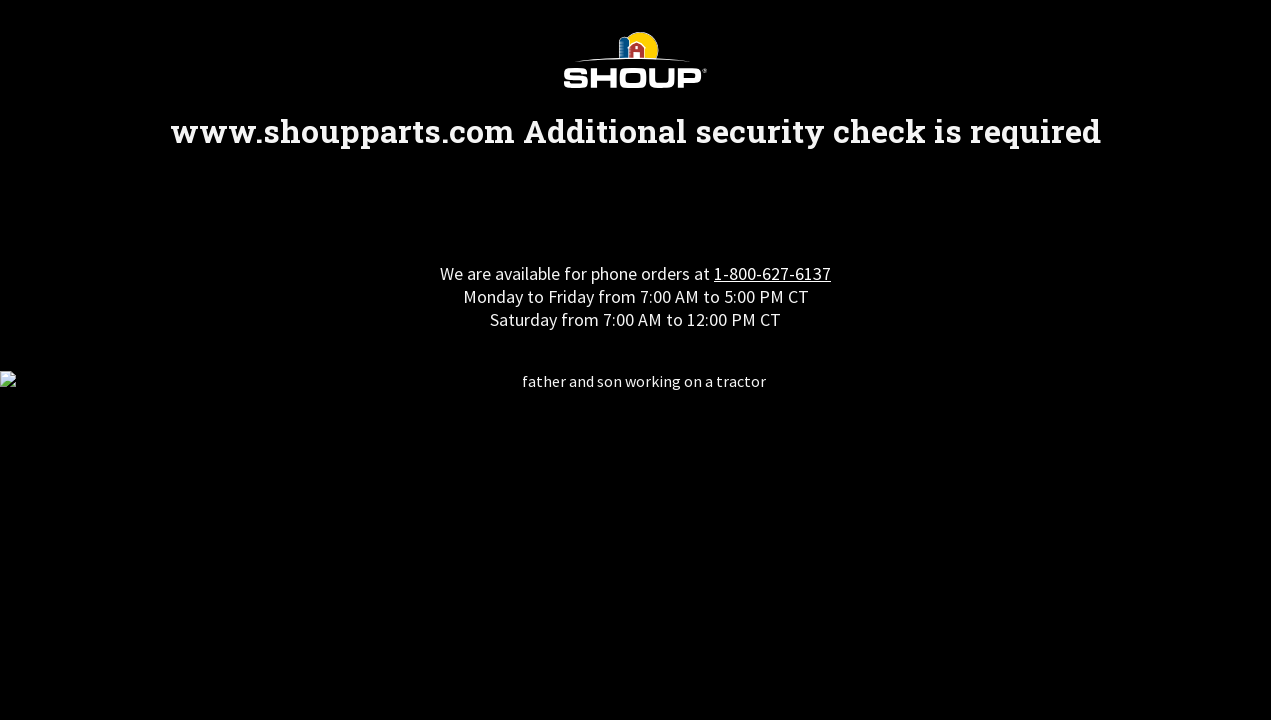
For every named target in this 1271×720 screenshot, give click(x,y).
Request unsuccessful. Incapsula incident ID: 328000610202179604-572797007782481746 (635, 360)
